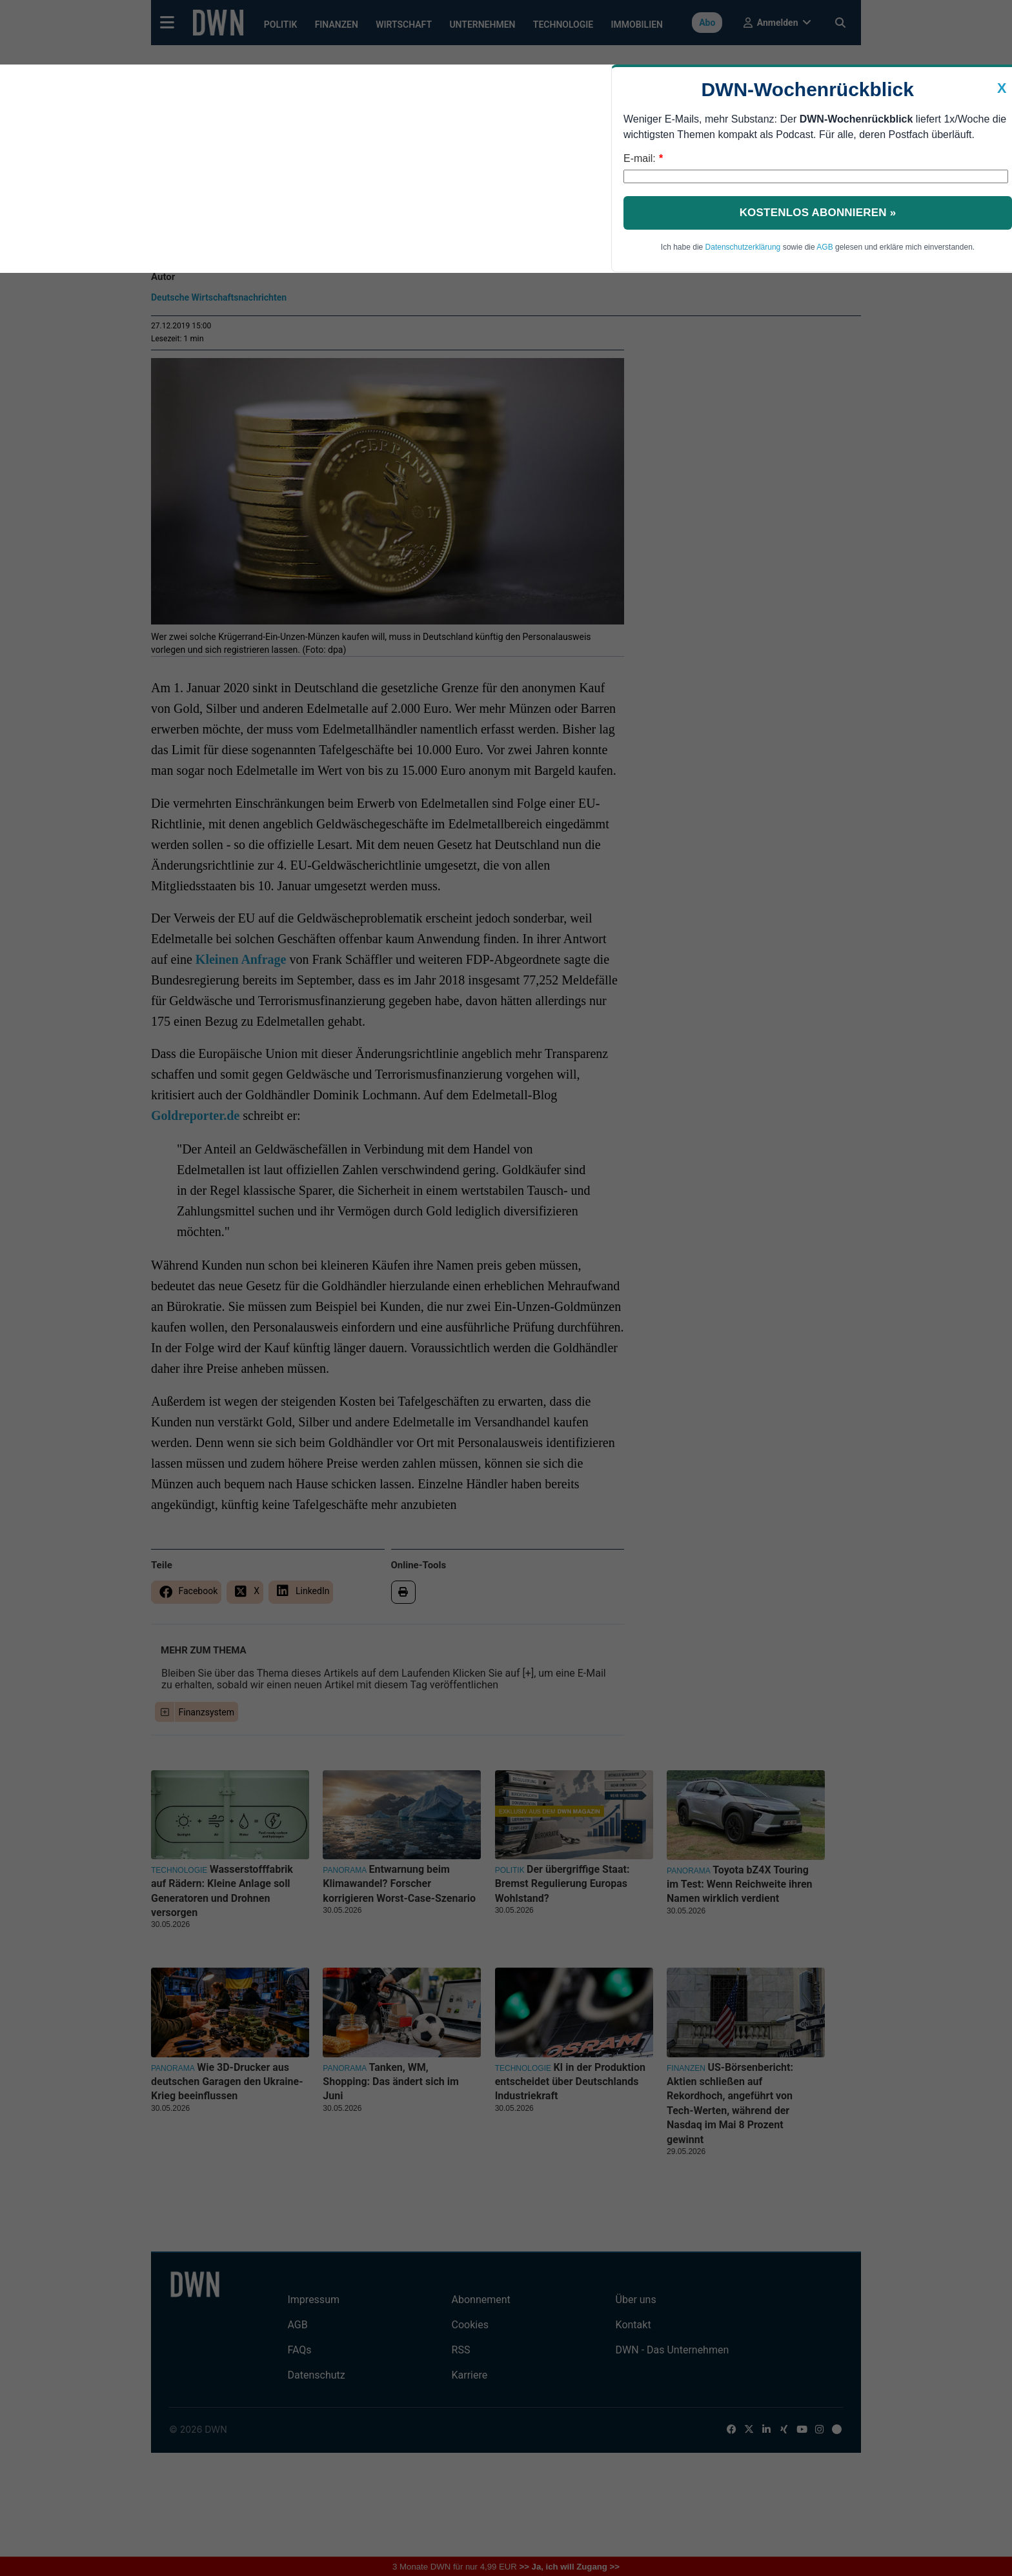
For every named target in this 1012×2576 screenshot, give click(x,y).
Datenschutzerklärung (743, 247)
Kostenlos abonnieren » (818, 212)
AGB (824, 247)
